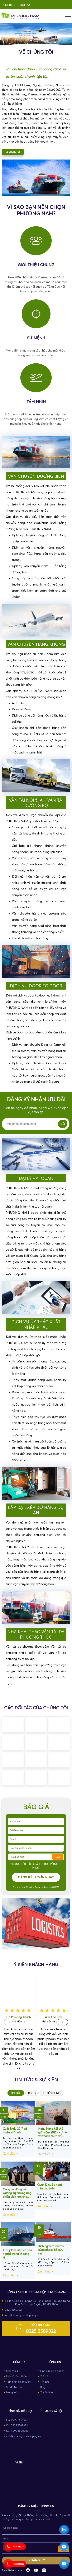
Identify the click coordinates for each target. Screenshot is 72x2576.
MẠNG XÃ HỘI (53, 2411)
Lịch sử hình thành (17, 2376)
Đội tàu (25, 4)
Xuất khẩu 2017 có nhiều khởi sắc (15, 2130)
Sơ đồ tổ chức (14, 2387)
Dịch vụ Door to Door (36, 985)
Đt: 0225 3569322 (17, 2425)
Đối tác (44, 2376)
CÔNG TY (19, 2362)
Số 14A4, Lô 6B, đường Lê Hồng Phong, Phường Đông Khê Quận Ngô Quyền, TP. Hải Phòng (37, 2302)
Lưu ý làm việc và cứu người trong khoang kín (17, 2253)
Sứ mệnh (36, 337)
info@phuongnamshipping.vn (22, 2315)
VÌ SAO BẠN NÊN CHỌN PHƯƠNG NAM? (36, 210)
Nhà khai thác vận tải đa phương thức (36, 1634)
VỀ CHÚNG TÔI (13, 152)
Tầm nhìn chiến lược (18, 2381)
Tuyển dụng (47, 2392)
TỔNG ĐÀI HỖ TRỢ (19, 2411)
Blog (43, 2387)
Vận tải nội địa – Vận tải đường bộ (36, 802)
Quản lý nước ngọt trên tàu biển (49, 2186)
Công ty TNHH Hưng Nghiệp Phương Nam (36, 2292)
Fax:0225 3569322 (17, 2419)
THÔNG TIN (53, 2362)
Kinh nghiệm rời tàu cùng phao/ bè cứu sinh (51, 2249)
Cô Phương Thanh (18, 2017)
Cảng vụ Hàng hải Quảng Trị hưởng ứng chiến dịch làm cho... (17, 2193)
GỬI (62, 1124)
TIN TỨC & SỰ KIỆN (36, 2079)
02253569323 (18, 2546)
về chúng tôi (36, 52)
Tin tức (44, 2381)
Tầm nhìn (36, 401)
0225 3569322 (13, 2309)
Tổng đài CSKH (40, 2325)
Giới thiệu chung (36, 264)
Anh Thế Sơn (53, 2017)
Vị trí (18, 2462)
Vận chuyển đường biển (36, 476)
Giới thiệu (9, 4)
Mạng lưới (12, 2392)
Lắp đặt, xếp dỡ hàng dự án (36, 1510)
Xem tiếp (9, 2153)
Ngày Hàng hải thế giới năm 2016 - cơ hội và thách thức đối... (52, 2132)
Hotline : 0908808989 (49, 1887)
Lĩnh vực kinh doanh (52, 2370)
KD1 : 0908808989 (17, 2430)
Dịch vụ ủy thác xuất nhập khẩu (36, 1324)
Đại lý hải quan (36, 1178)
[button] (62, 2022)
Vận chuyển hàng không (36, 644)
